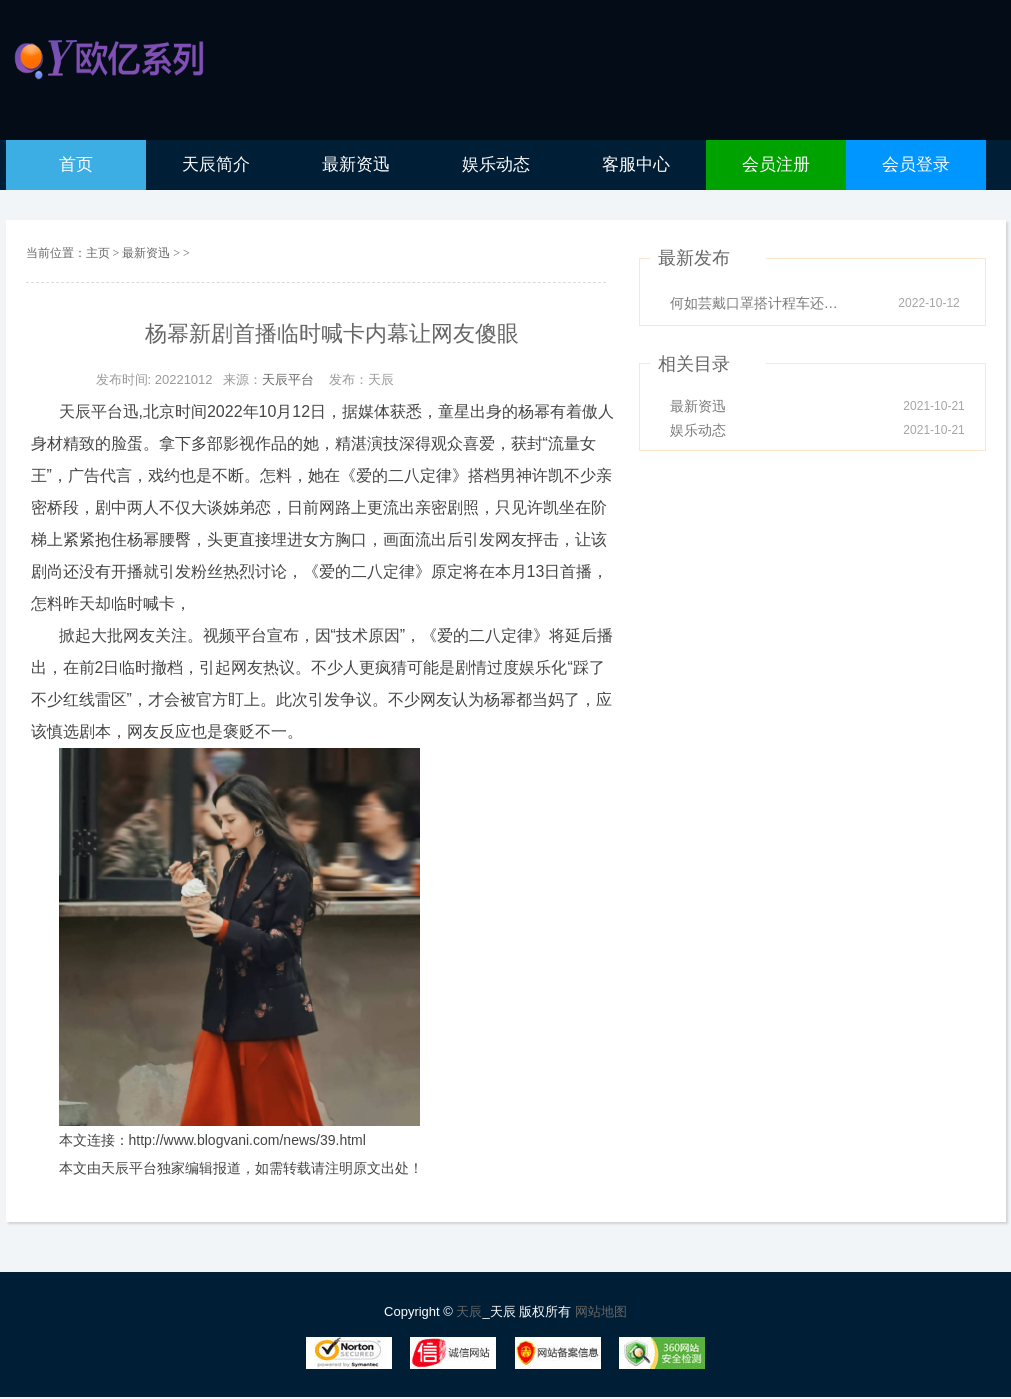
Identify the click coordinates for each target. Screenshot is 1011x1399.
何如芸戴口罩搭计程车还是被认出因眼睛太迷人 (760, 303)
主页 (98, 253)
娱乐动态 (698, 430)
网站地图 (601, 1311)
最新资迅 (147, 253)
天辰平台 (288, 379)
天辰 (469, 1311)
